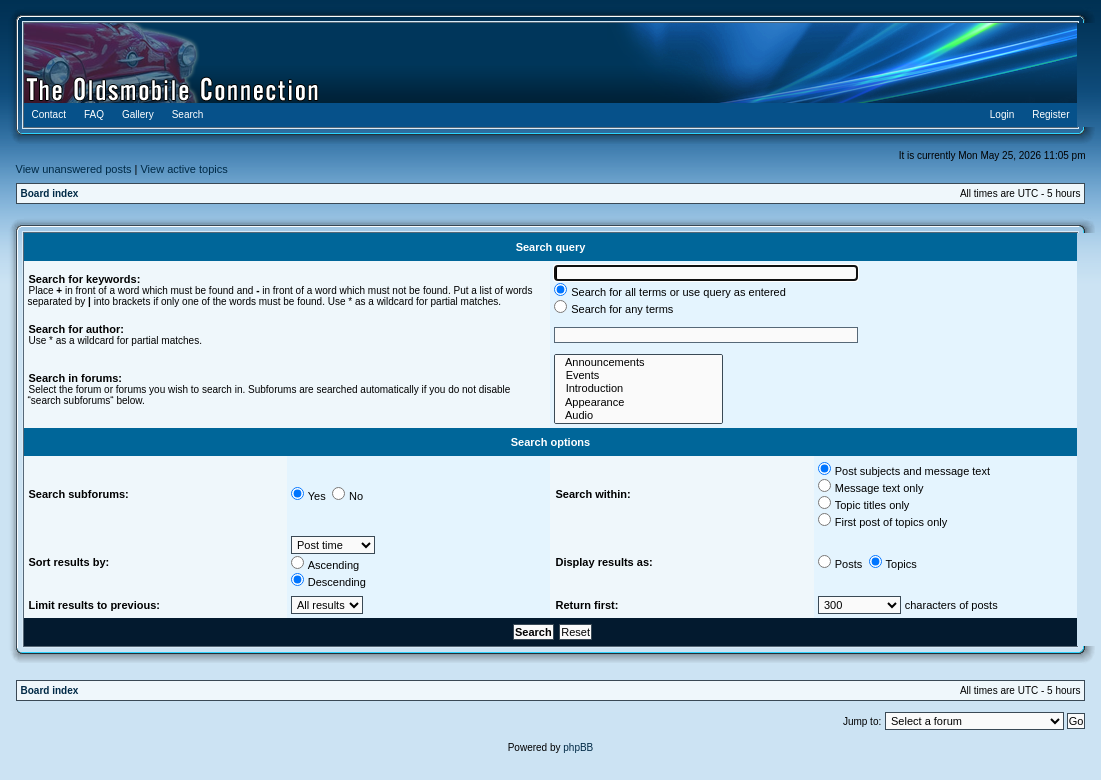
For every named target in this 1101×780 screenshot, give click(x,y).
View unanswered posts (74, 169)
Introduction (638, 388)
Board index (50, 193)
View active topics (183, 169)
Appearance (638, 402)
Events (638, 375)
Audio (638, 415)
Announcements (638, 362)
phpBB (578, 747)
